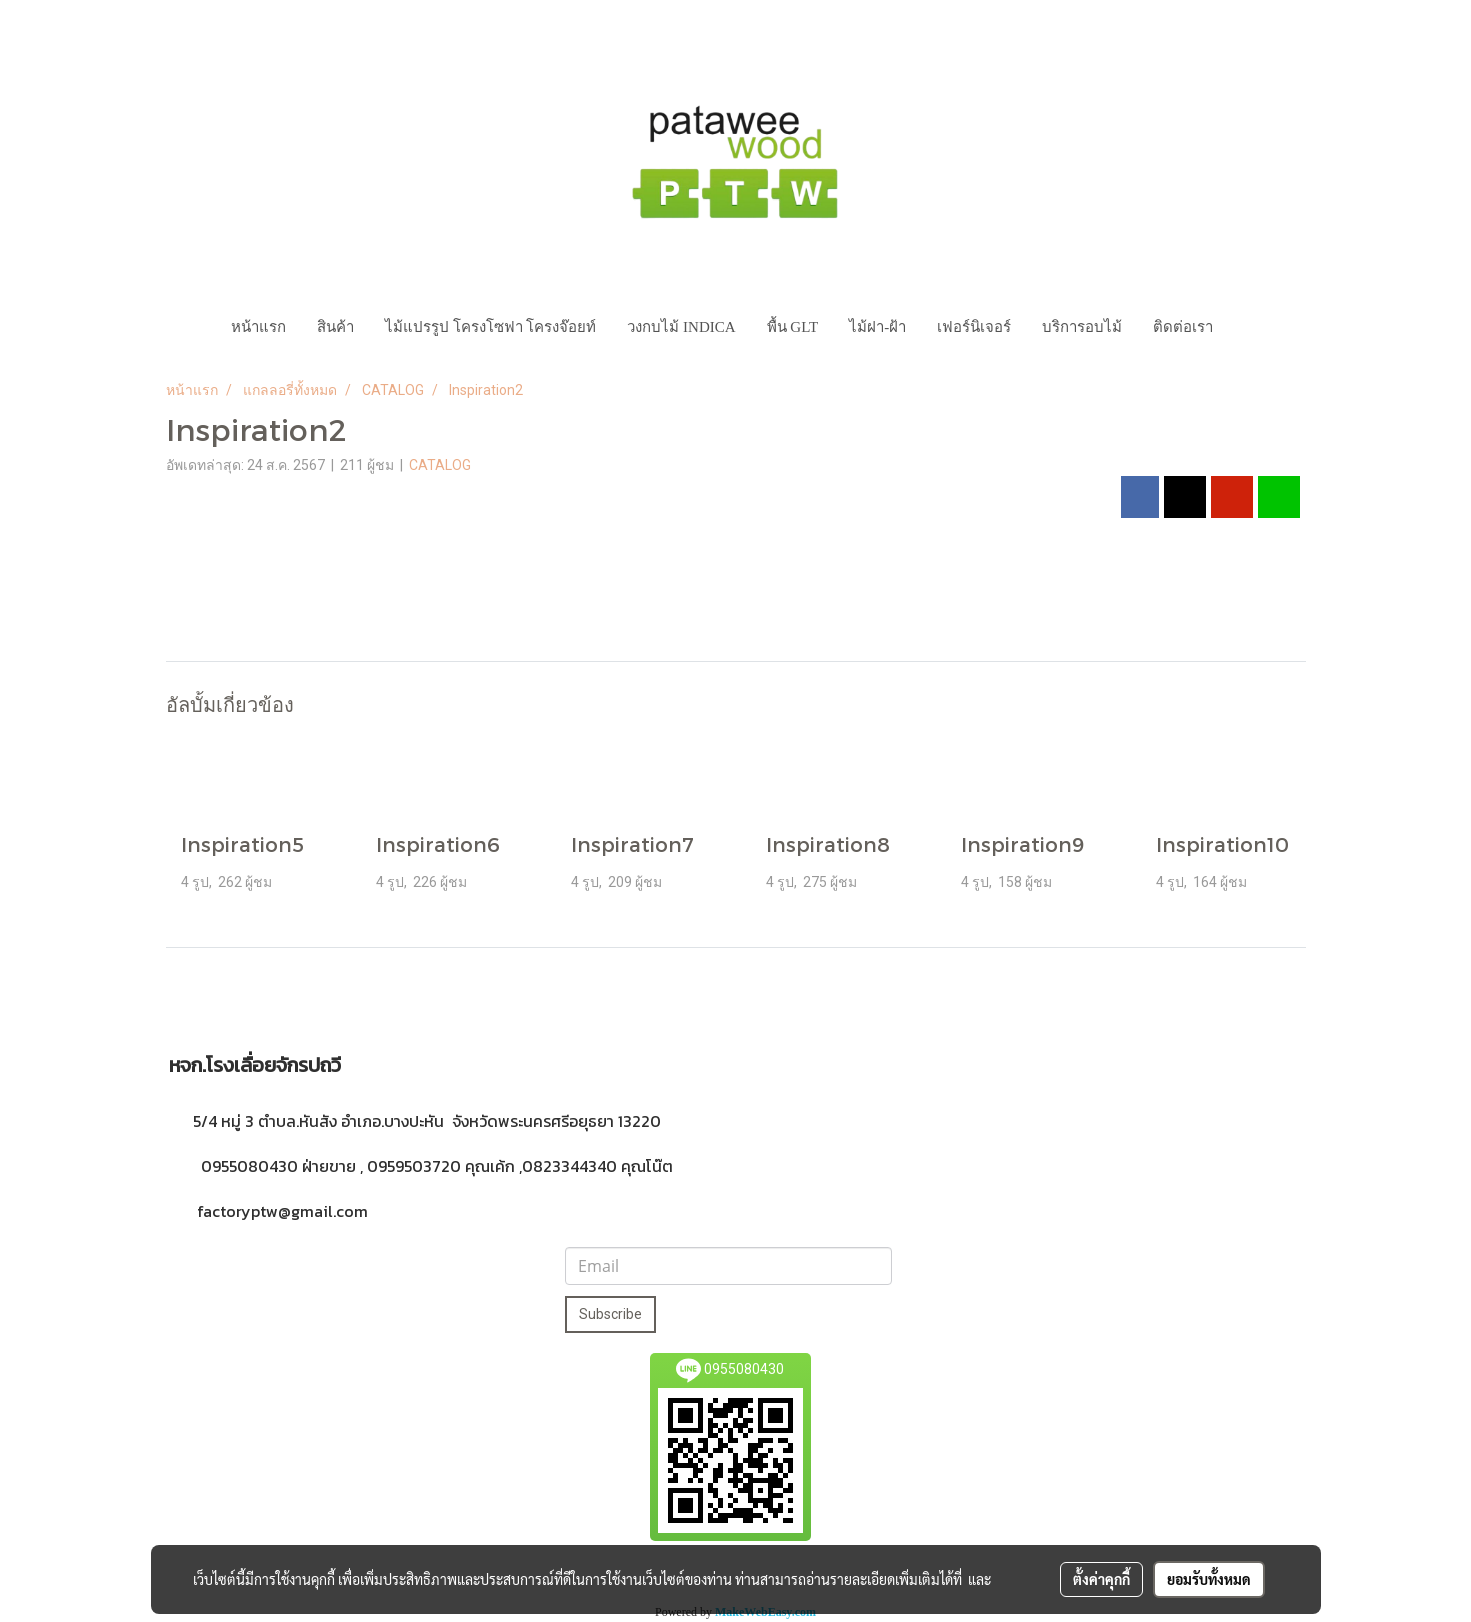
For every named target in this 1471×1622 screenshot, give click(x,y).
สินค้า (335, 327)
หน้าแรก (258, 327)
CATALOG (440, 465)
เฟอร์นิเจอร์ (974, 327)
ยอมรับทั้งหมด (1209, 1579)
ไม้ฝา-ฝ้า (877, 327)
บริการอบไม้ (1082, 327)
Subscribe (610, 1314)
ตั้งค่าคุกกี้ (1101, 1579)
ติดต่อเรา (1183, 327)
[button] (1247, 327)
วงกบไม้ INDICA (681, 327)
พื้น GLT (793, 327)
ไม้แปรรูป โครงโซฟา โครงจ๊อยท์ (491, 327)
